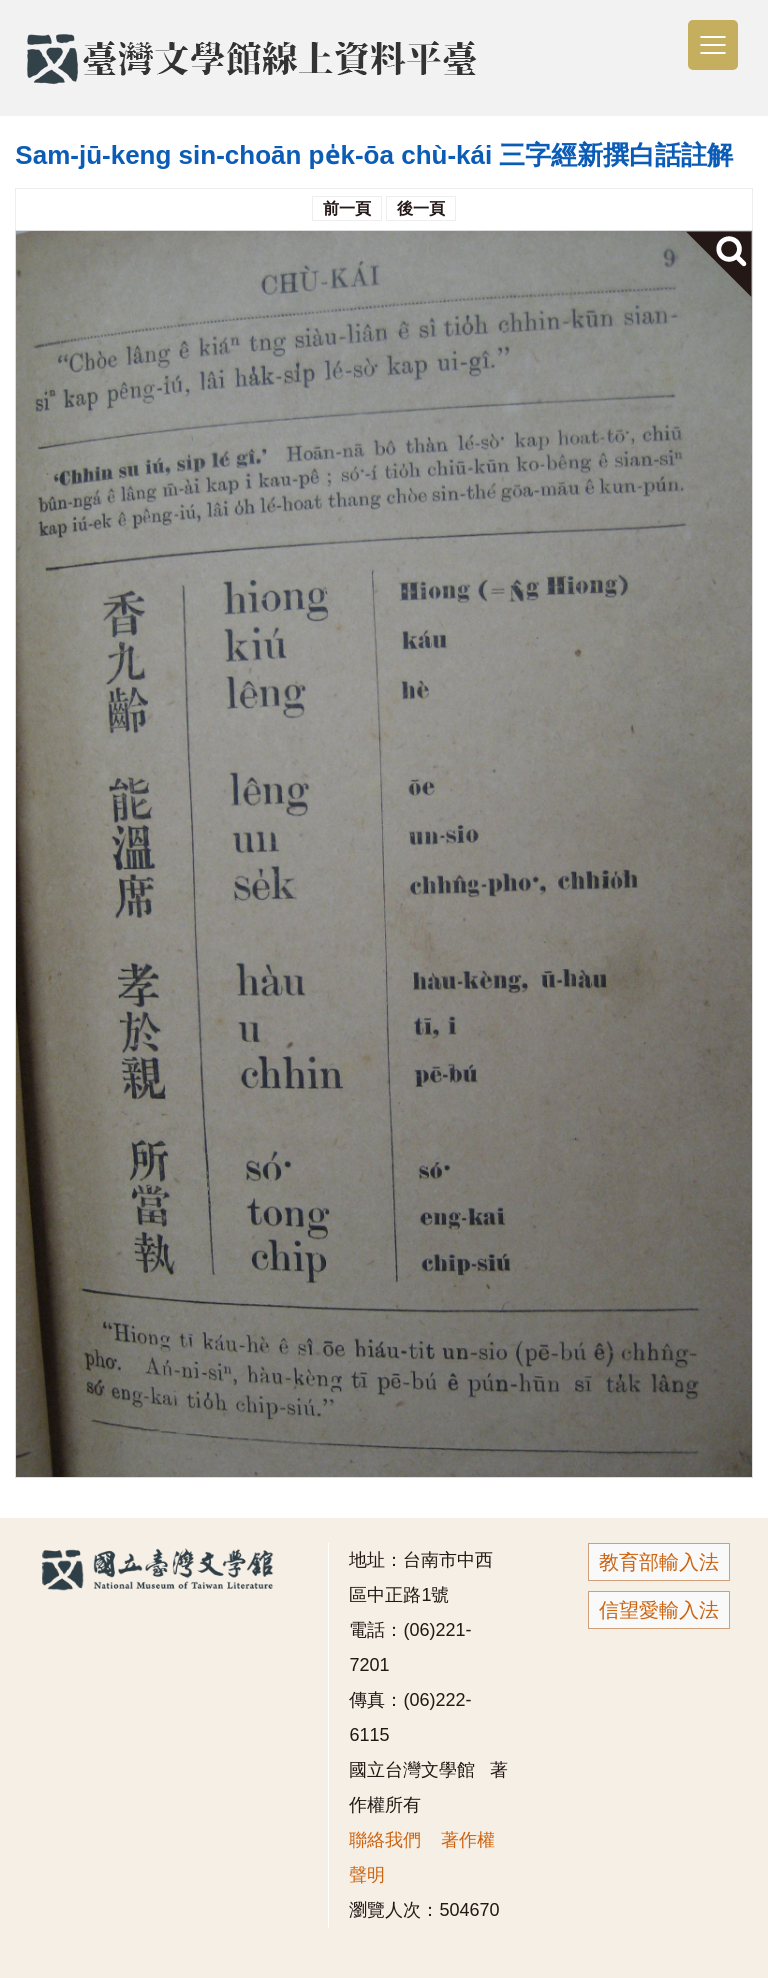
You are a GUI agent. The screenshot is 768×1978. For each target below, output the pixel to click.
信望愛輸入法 (659, 1610)
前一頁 (347, 208)
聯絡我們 (385, 1840)
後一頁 (421, 208)
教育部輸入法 (659, 1562)
